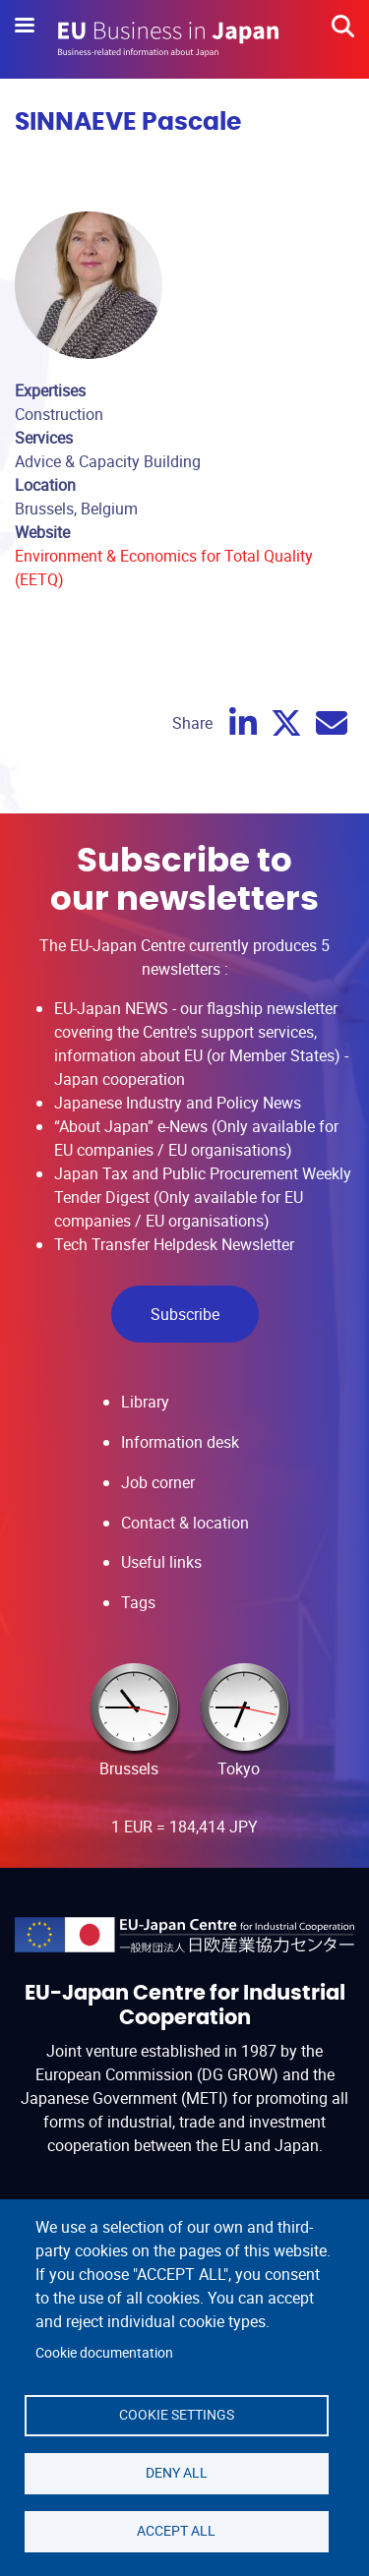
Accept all (176, 2531)
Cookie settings (176, 2415)
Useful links (161, 1562)
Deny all (177, 2473)
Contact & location (185, 1522)
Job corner (158, 1482)
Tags (138, 1602)
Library (145, 1401)
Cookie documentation (104, 2353)
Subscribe (185, 1314)
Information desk (180, 1442)
